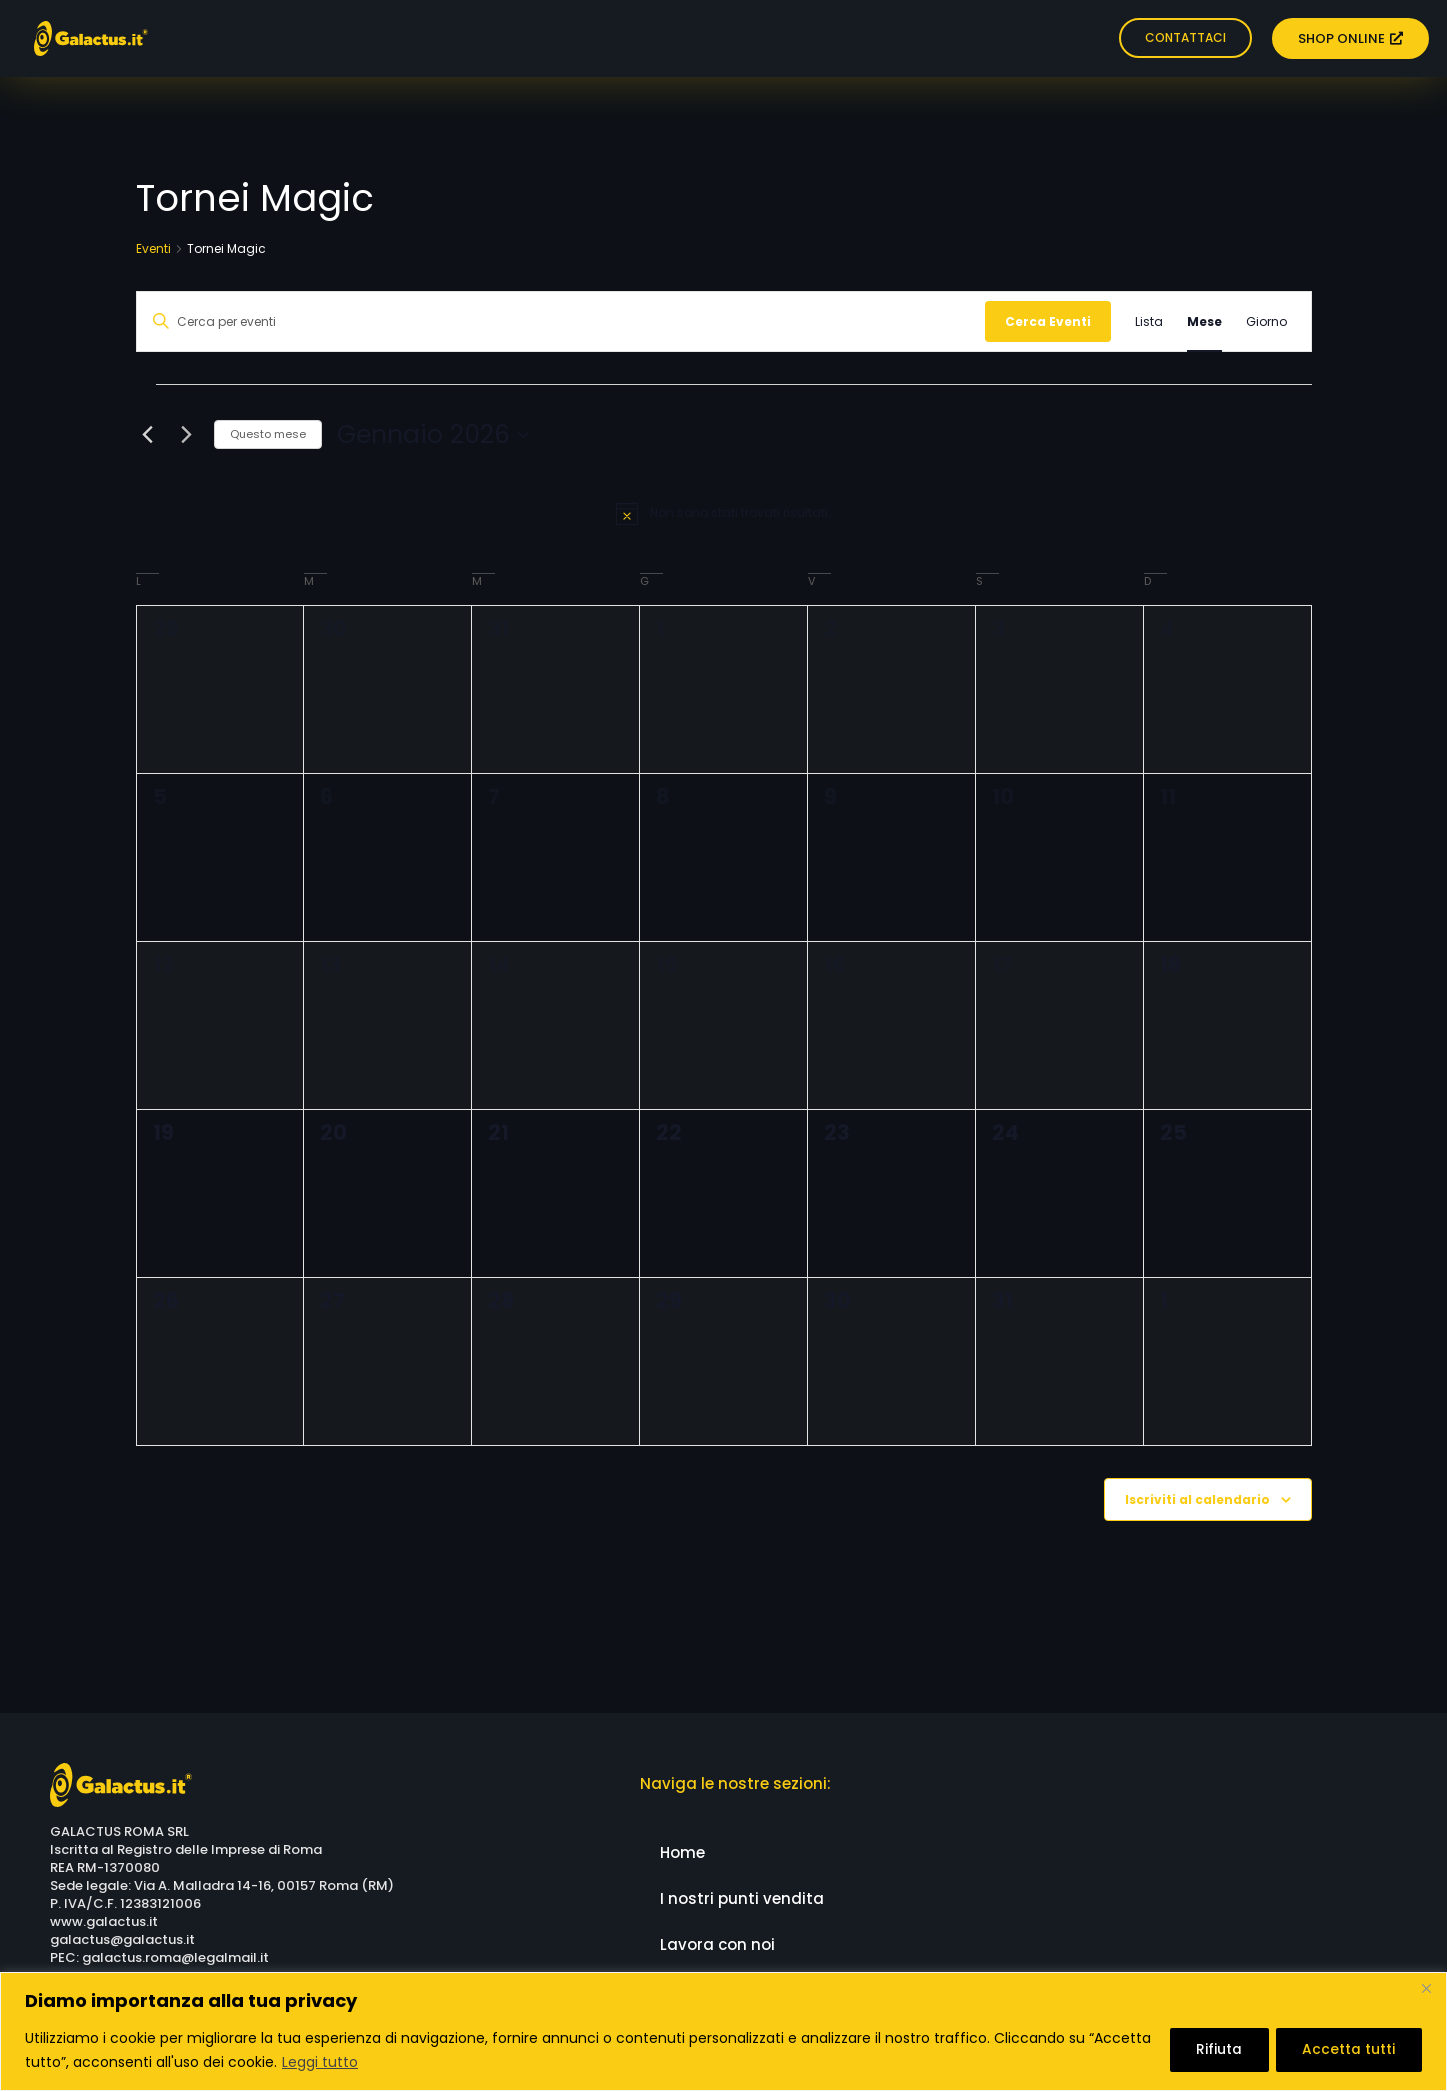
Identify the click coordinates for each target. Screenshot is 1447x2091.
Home (682, 1852)
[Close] (1426, 1989)
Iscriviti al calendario (1197, 1499)
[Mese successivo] (187, 435)
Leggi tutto (386, 2062)
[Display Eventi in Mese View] (1204, 321)
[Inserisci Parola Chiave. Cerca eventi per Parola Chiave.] (561, 321)
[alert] (724, 513)
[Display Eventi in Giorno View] (1266, 321)
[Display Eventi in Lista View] (1149, 321)
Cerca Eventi (1048, 321)
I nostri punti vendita (742, 1898)
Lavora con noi (717, 1944)
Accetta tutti (1346, 2050)
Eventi (153, 249)
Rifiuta (1211, 2050)
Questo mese (268, 434)
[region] (723, 2031)
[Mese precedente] (148, 435)
